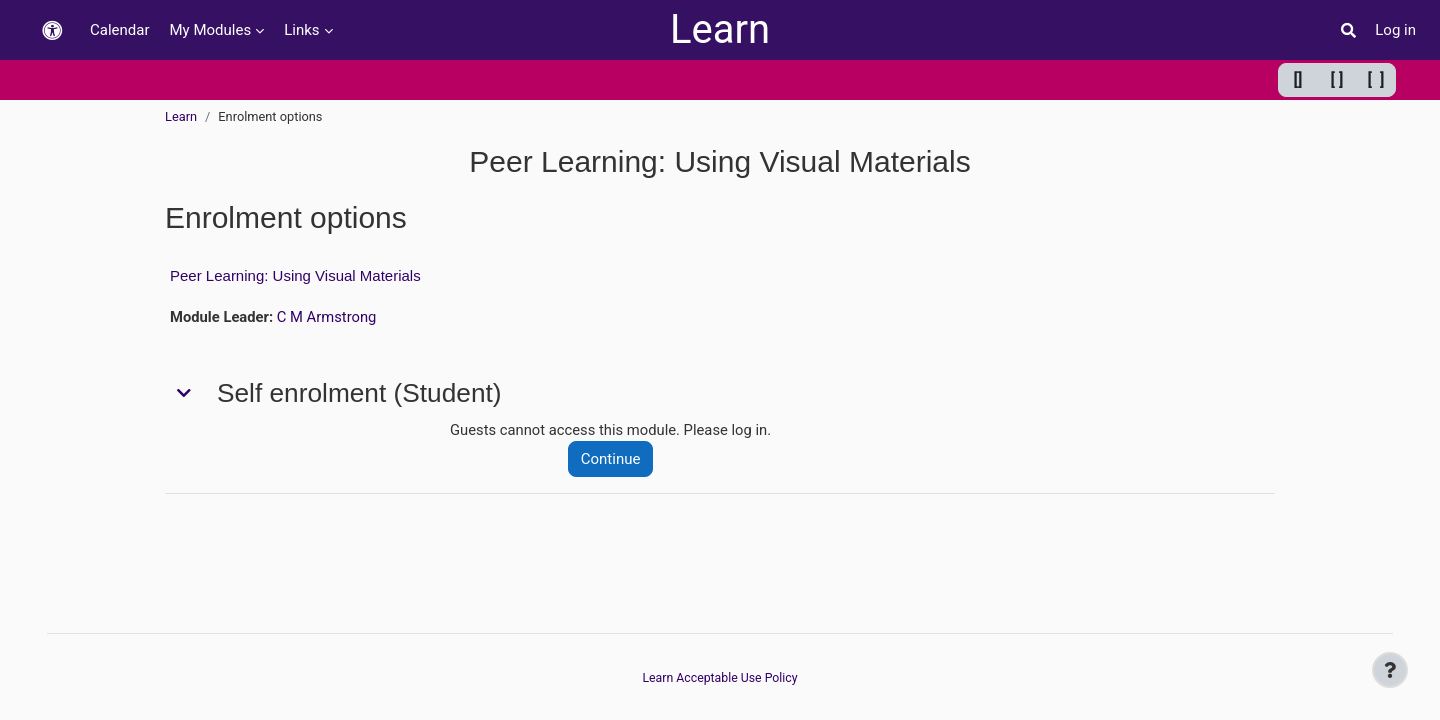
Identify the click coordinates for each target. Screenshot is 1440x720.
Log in (1395, 30)
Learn (720, 29)
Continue (613, 460)
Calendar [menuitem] (120, 30)
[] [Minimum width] (1298, 79)
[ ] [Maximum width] (1376, 79)
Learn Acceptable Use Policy (720, 677)
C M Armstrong (328, 317)
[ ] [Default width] (1337, 79)
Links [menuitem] (301, 30)
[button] (52, 30)
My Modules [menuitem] (211, 30)
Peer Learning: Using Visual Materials (295, 275)
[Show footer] (1390, 670)
